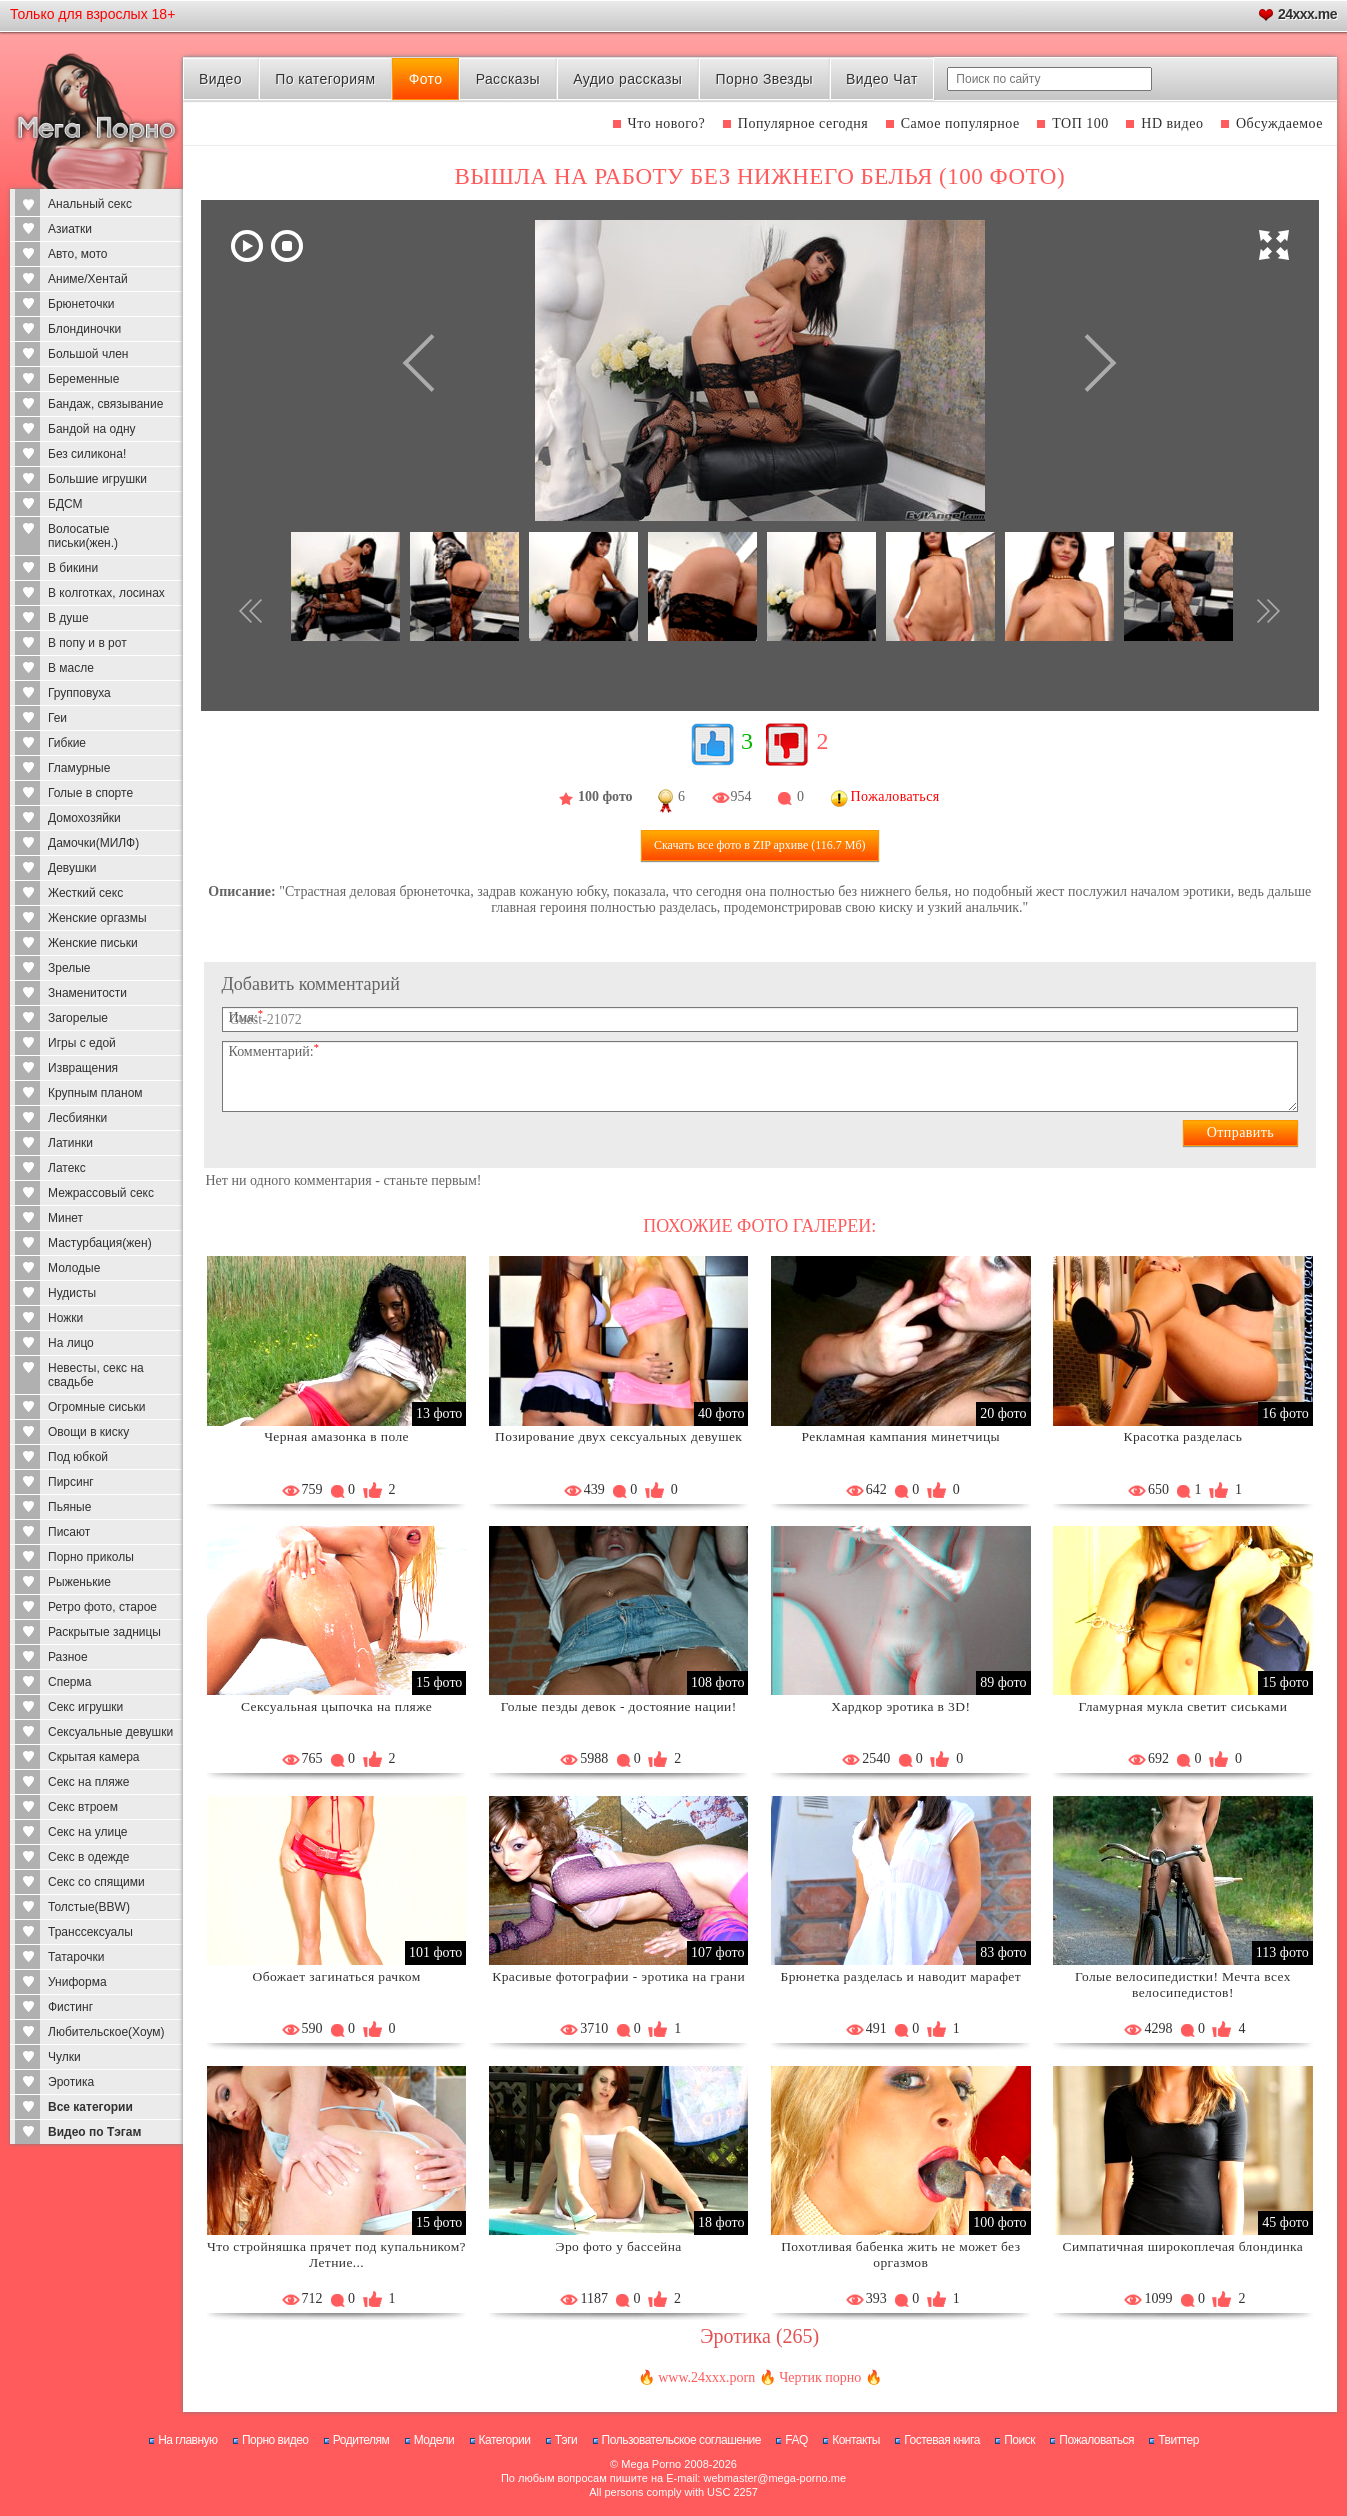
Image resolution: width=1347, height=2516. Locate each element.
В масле (71, 668)
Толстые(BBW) (89, 1907)
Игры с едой (82, 1043)
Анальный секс (90, 204)
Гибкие (67, 743)
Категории (505, 2440)
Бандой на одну (92, 429)
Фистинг (70, 2007)
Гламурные (79, 768)
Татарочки (76, 1957)
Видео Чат (882, 79)
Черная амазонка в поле (336, 1436)
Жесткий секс (85, 893)
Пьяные (69, 1507)
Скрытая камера (94, 1757)
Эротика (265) (759, 2336)
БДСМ (65, 504)
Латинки (70, 1143)
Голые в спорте (90, 793)
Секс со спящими (96, 1882)
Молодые (74, 1268)
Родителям (361, 2440)
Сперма (69, 1682)
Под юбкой (78, 1457)
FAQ (796, 2440)
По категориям (325, 79)
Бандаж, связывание (105, 404)
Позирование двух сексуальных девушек (618, 1436)
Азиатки (70, 229)
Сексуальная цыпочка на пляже (336, 1706)
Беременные (83, 379)
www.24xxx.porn (706, 2377)
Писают (69, 1532)
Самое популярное (960, 123)
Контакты (856, 2440)
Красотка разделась (1183, 1436)
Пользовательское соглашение (681, 2440)
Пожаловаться (1096, 2440)
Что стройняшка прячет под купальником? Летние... (336, 2254)
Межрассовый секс (101, 1193)
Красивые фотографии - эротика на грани (618, 1976)
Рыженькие (79, 1582)
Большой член (88, 354)
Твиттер (1178, 2440)
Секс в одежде (88, 1857)
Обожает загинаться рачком (337, 1976)
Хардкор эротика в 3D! (900, 1706)
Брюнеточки (81, 304)
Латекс (67, 1168)
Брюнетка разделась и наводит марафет (901, 1976)
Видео (220, 79)
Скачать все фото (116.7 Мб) (760, 845)
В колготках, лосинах (106, 593)
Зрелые (69, 968)
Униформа (77, 1982)
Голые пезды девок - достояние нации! (619, 1706)
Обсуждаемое (1279, 123)
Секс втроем (83, 1807)
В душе (68, 618)
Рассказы (508, 79)
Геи (57, 718)
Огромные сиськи (96, 1407)
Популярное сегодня (803, 123)
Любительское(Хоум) (106, 2032)
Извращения (83, 1068)
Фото (426, 79)
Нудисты (72, 1293)
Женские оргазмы (97, 918)
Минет (65, 1218)
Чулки (64, 2057)
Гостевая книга (942, 2440)
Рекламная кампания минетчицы (901, 1436)
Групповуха (79, 693)
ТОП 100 (1080, 123)
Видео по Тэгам (94, 2132)
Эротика (71, 2082)
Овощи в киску (88, 1432)
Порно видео (275, 2440)
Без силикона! (87, 454)
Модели (434, 2440)
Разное (68, 1657)
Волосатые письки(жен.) (83, 536)
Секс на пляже (88, 1782)
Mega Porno (651, 2464)
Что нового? (667, 123)
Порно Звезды (764, 79)
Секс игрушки (85, 1707)
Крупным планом (95, 1093)
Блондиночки (84, 329)
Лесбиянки (77, 1118)
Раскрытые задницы (104, 1632)
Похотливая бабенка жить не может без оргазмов (900, 2254)
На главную (187, 2440)
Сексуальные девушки (110, 1732)
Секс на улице (88, 1832)
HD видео (1172, 123)
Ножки (65, 1318)
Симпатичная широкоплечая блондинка (1183, 2246)
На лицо (71, 1343)
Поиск (1019, 2440)
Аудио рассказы (627, 79)
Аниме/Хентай (88, 279)
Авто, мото (78, 254)
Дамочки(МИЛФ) (93, 843)
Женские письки (93, 943)
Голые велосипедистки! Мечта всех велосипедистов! (1183, 1984)
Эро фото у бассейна (619, 2246)
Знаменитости (87, 993)
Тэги (566, 2440)
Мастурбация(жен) (100, 1243)
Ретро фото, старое (102, 1607)
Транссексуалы (90, 1932)
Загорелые (78, 1018)
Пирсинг (71, 1482)
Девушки (72, 868)
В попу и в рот (87, 643)
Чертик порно (820, 2377)
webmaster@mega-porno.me (774, 2478)
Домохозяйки (84, 818)
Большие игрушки (97, 479)
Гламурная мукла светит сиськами (1182, 1706)
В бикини (73, 568)
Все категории (90, 2107)
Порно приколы (91, 1557)
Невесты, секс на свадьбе (96, 1375)
